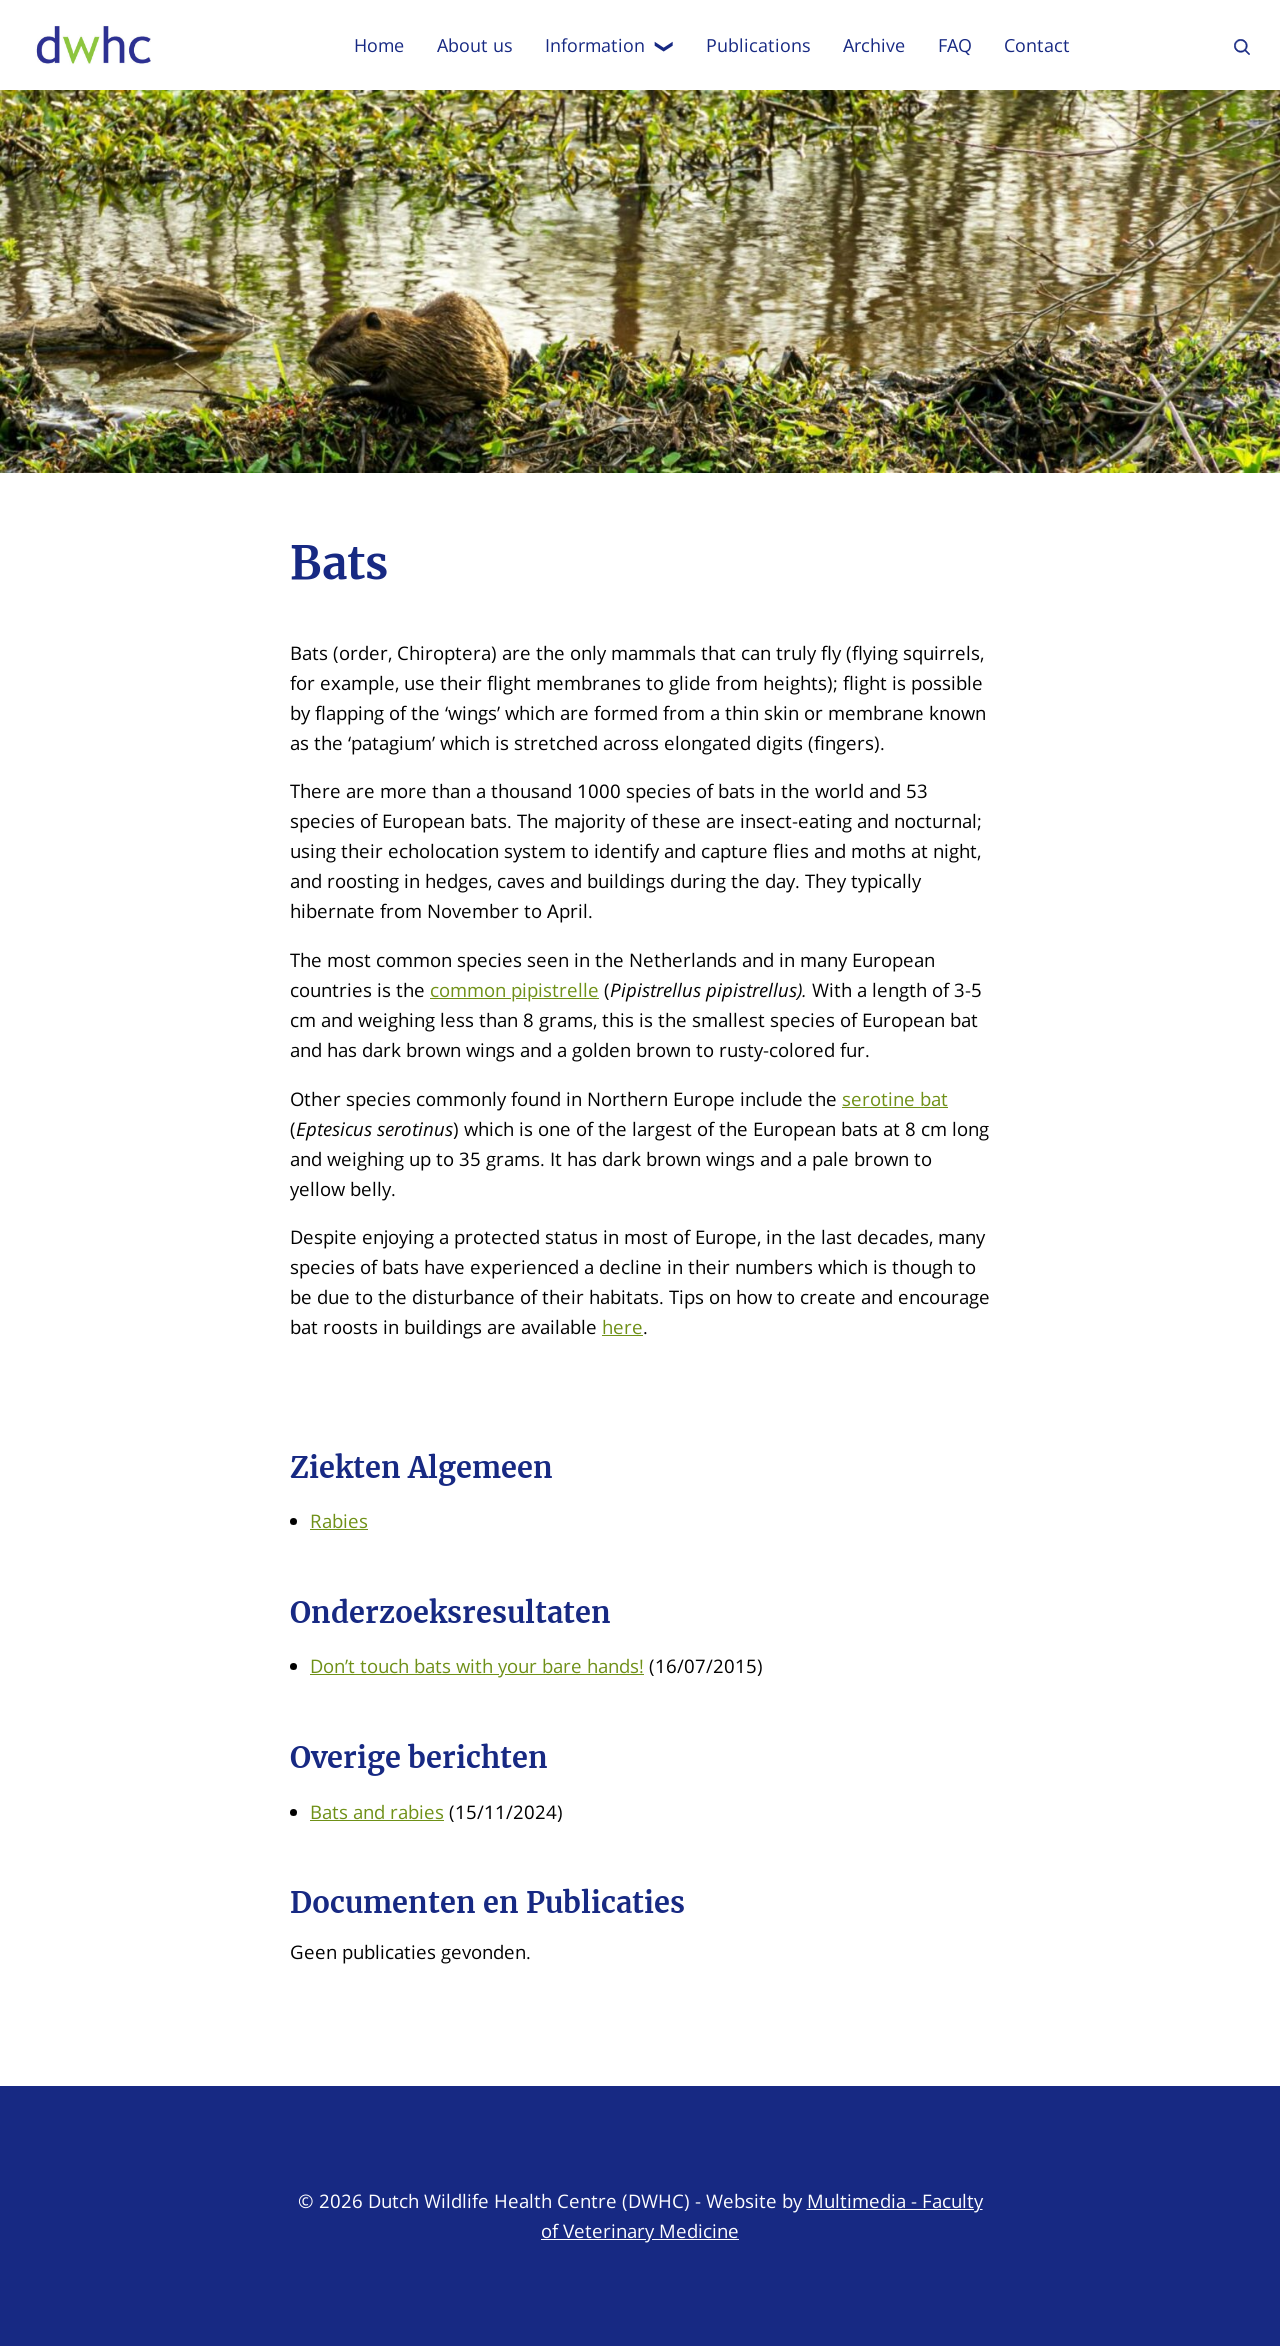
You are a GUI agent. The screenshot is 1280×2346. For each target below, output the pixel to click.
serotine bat (895, 1098)
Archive (874, 45)
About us (475, 45)
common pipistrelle (514, 989)
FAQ (955, 45)
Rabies (339, 1520)
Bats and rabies (377, 1811)
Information (609, 45)
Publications (758, 45)
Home (379, 45)
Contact (1037, 45)
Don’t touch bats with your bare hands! (477, 1665)
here (622, 1326)
